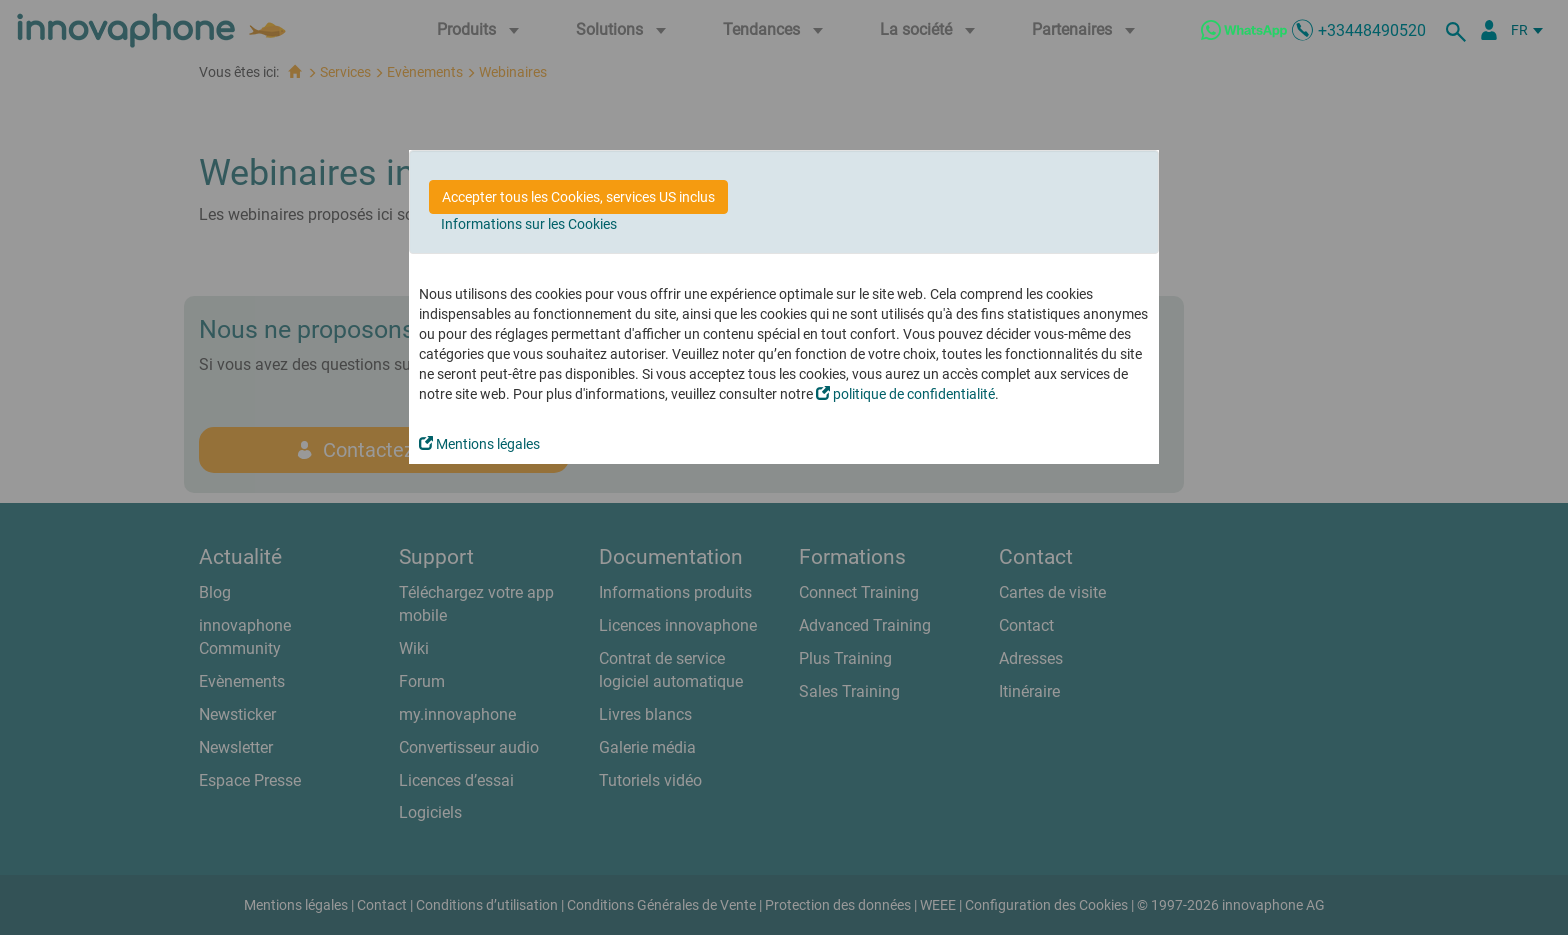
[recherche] (1459, 30)
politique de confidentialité (905, 394)
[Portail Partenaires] (1489, 30)
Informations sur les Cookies (529, 224)
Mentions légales (479, 444)
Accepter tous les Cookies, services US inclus (578, 197)
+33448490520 (1372, 30)
